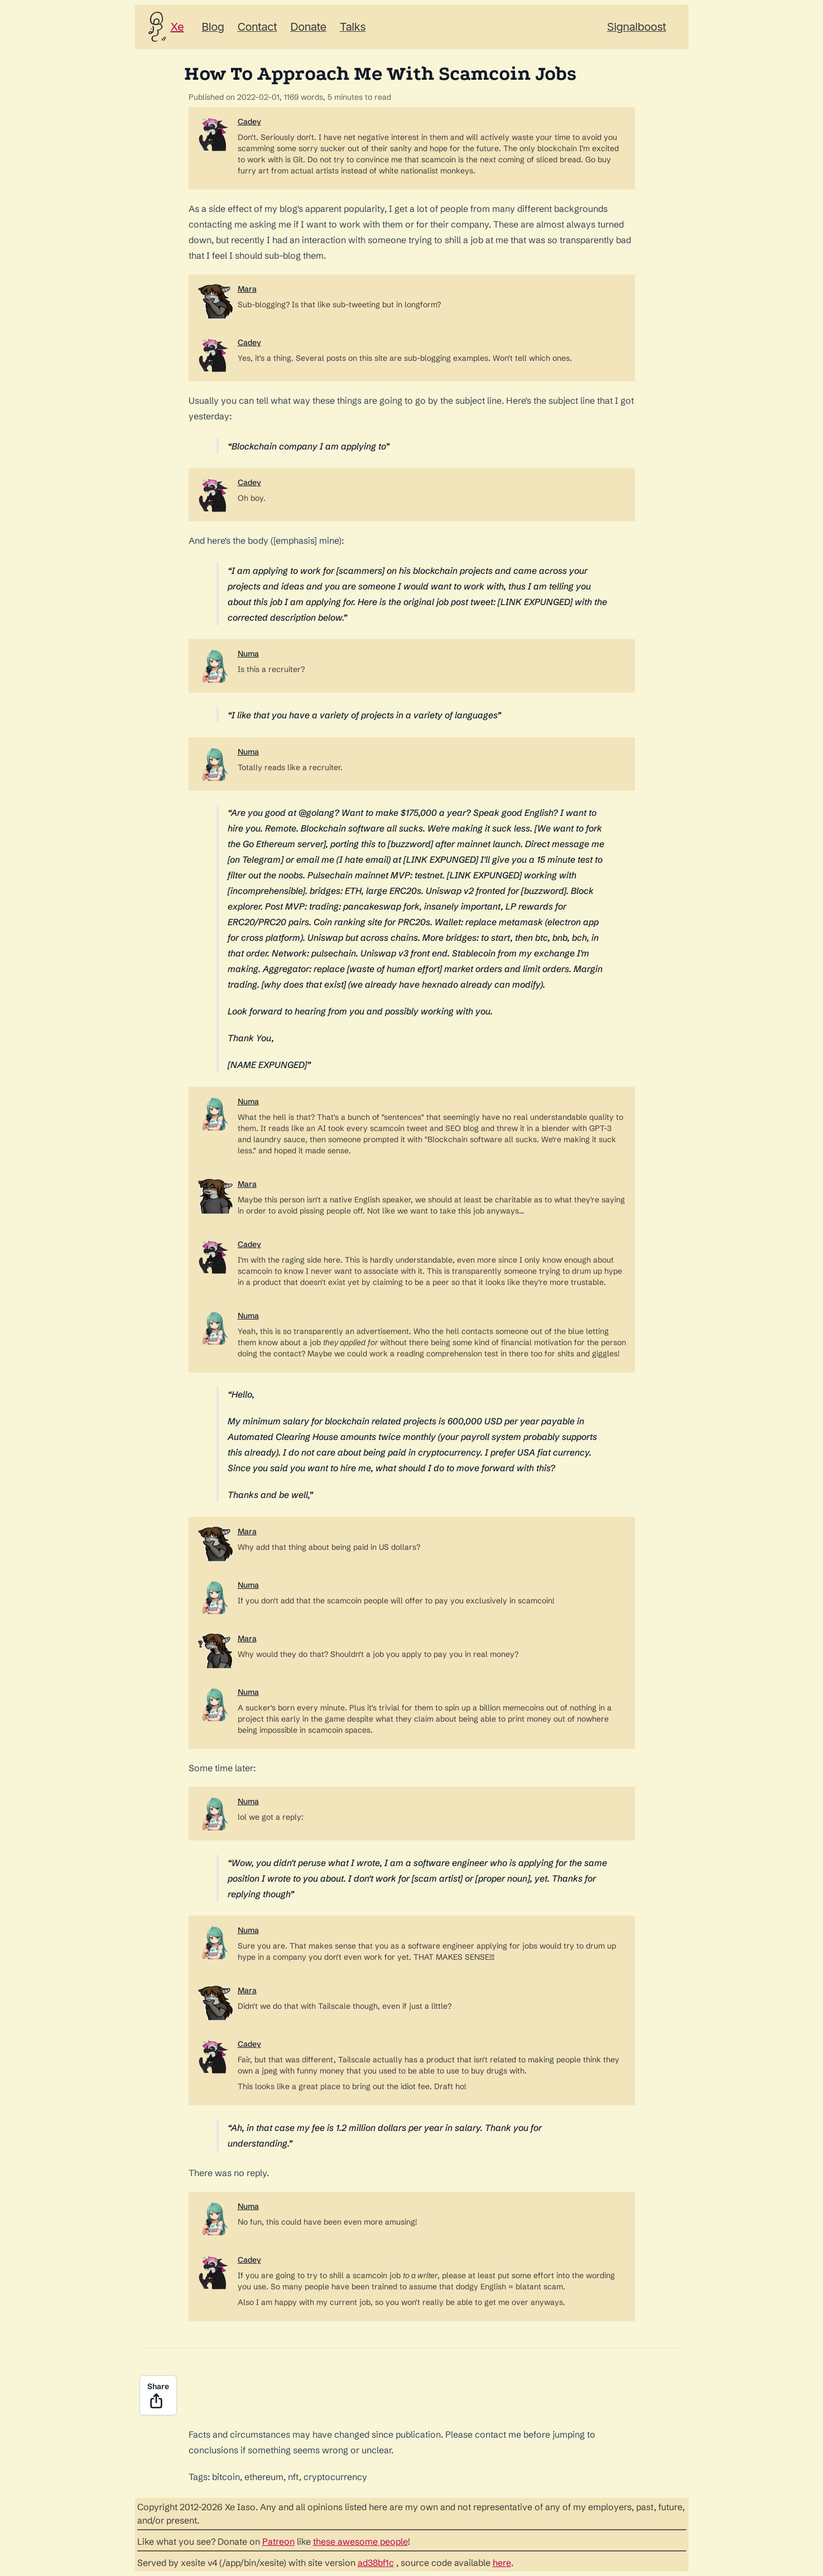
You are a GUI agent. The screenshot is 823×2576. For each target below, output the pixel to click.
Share (158, 2395)
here (502, 2562)
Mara (247, 289)
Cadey (249, 122)
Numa (248, 654)
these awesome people (360, 2541)
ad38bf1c (376, 2562)
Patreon (278, 2541)
